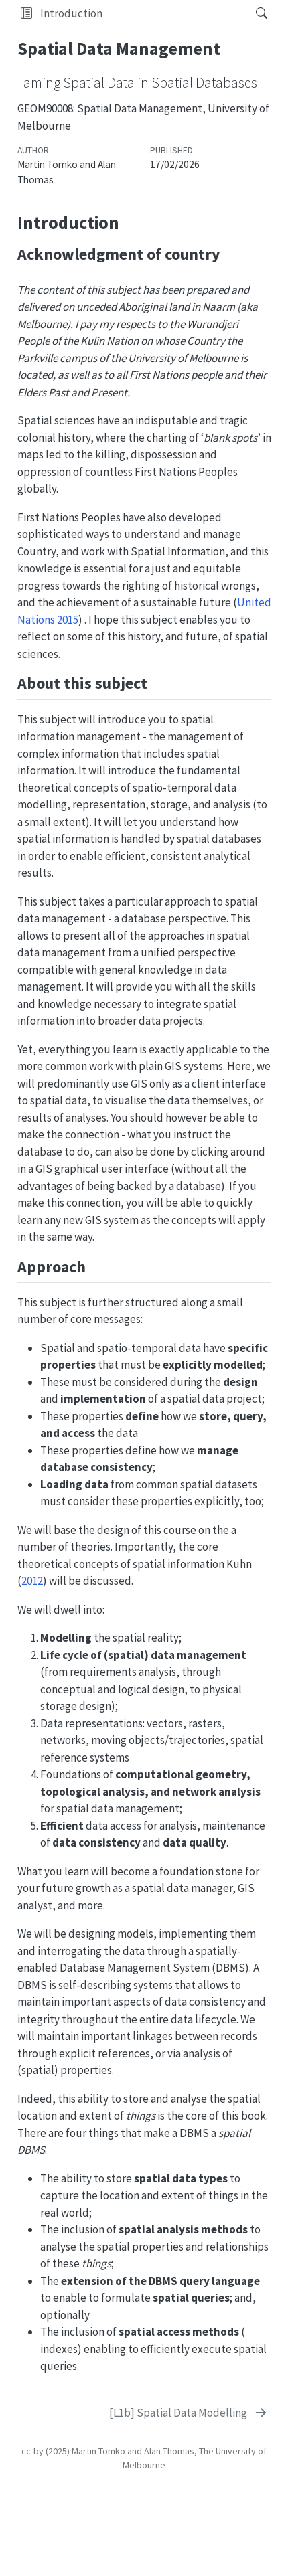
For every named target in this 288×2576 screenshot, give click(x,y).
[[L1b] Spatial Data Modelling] (188, 2413)
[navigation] (174, 13)
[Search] (250, 13)
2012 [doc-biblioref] (32, 1580)
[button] (26, 13)
